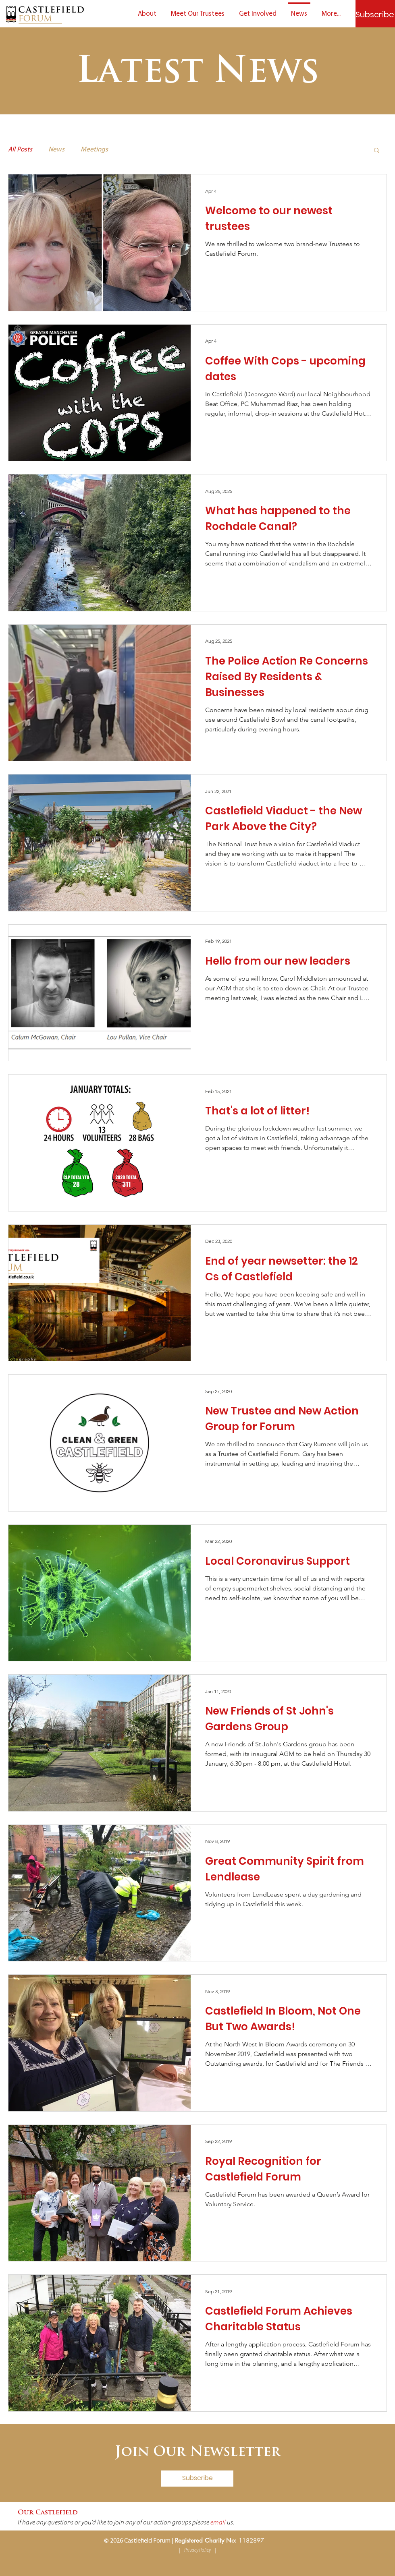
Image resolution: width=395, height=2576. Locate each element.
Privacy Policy (197, 2550)
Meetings (94, 149)
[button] (376, 151)
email (218, 2522)
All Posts (20, 149)
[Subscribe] (375, 14)
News (56, 149)
